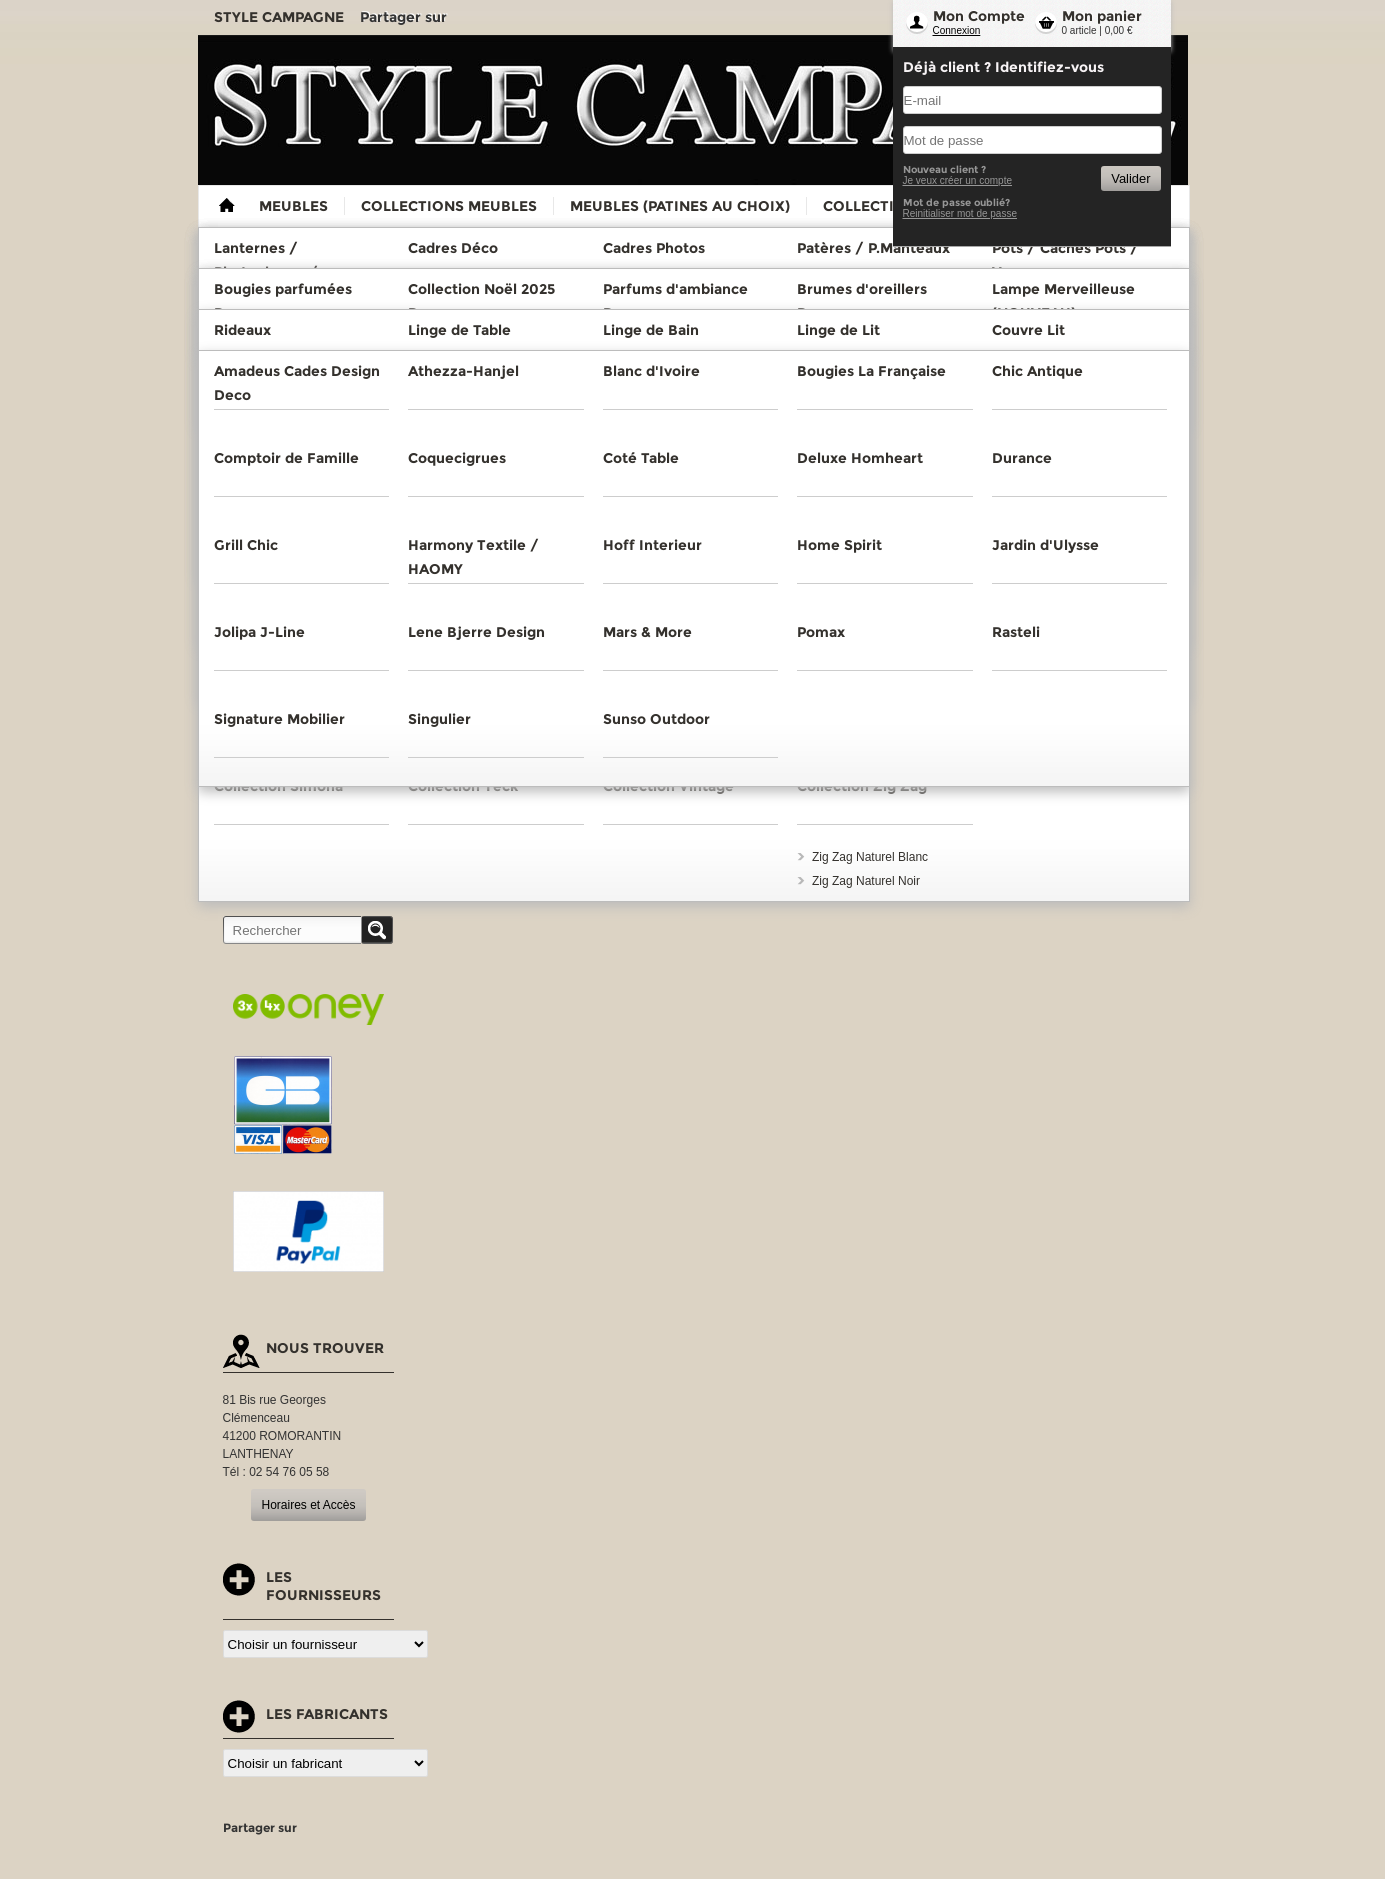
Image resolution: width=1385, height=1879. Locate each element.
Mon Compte (979, 16)
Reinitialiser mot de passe (960, 213)
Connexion (957, 30)
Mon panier (1102, 16)
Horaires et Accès (308, 1505)
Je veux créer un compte (958, 180)
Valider (1130, 178)
